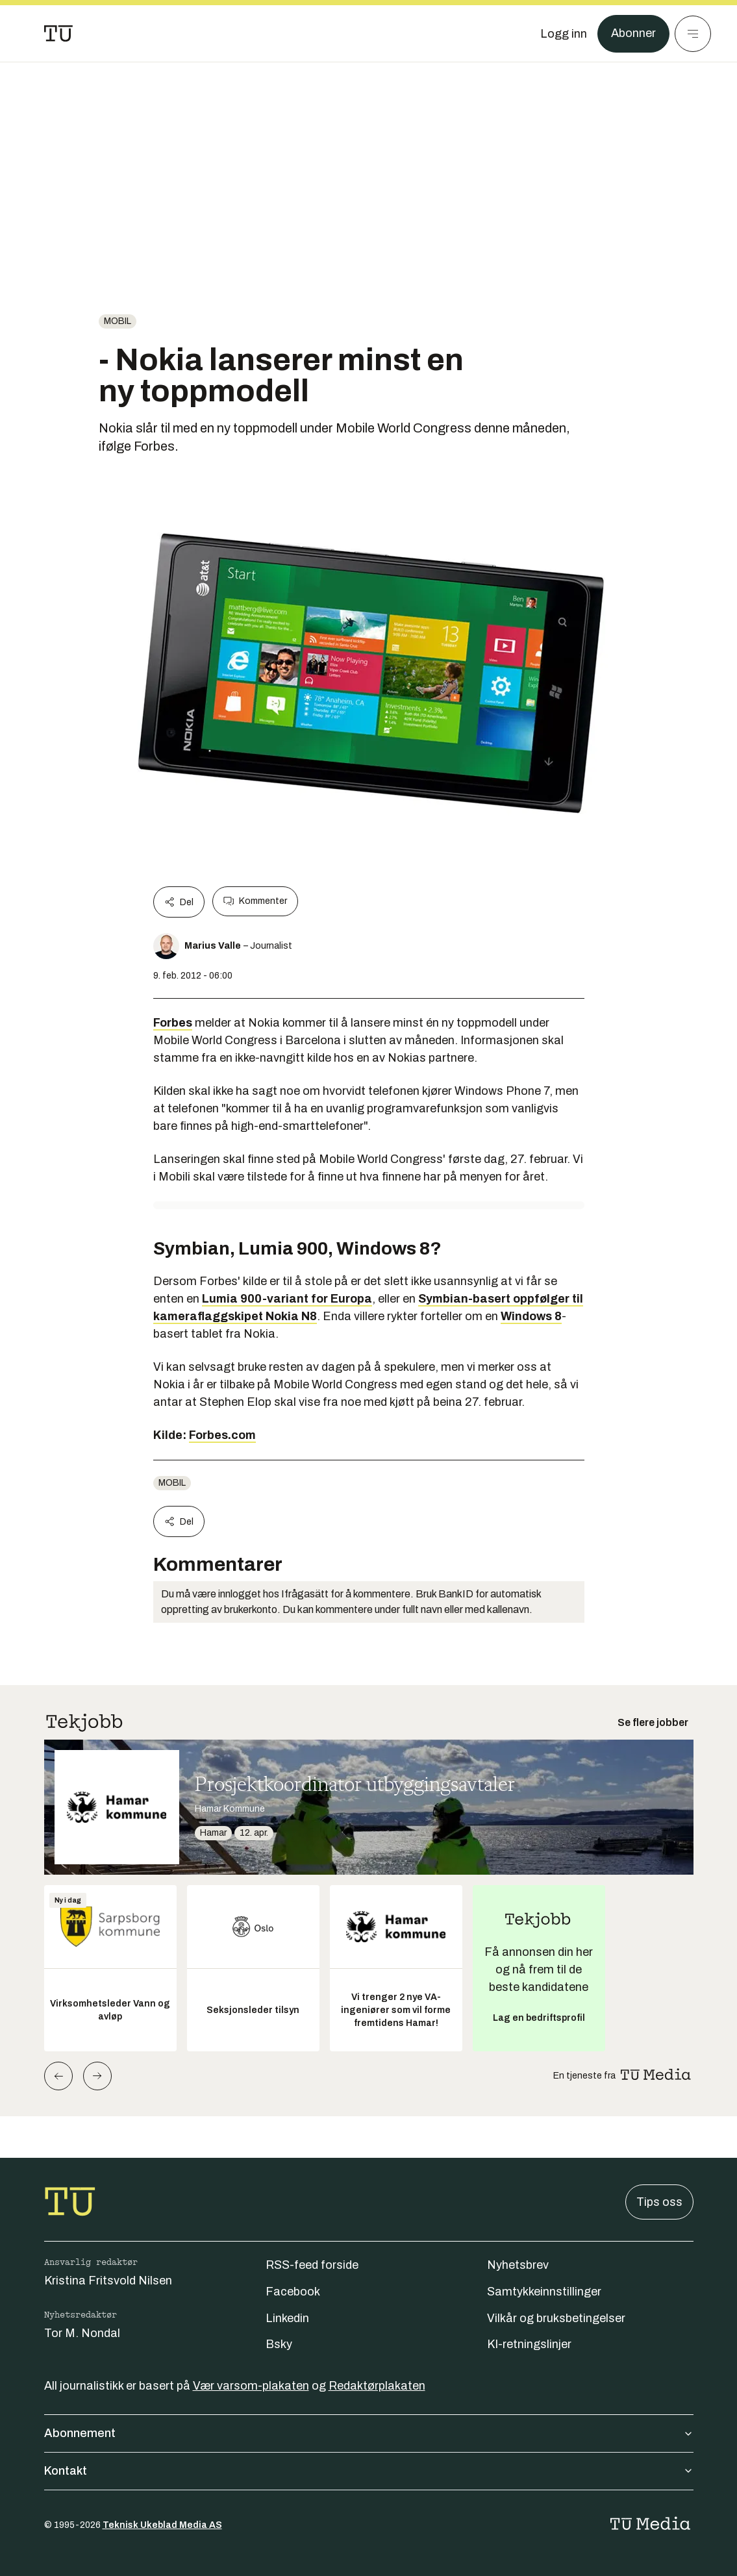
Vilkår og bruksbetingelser (556, 2318)
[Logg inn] (563, 34)
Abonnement (368, 2433)
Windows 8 (531, 1316)
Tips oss (659, 2201)
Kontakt (368, 2470)
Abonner (633, 33)
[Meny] (693, 34)
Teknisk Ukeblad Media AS (162, 2525)
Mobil (117, 321)
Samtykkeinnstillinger (544, 2291)
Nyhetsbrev (518, 2264)
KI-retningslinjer (529, 2344)
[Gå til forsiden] (58, 33)
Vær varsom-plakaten (251, 2385)
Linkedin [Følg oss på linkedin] (287, 2318)
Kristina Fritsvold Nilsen (108, 2280)
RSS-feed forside (312, 2264)
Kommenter (255, 901)
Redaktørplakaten (377, 2385)
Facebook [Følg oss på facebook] (293, 2291)
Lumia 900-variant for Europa (287, 1298)
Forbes (172, 1022)
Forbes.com (222, 1435)
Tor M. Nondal (82, 2333)
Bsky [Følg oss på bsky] (279, 2344)
